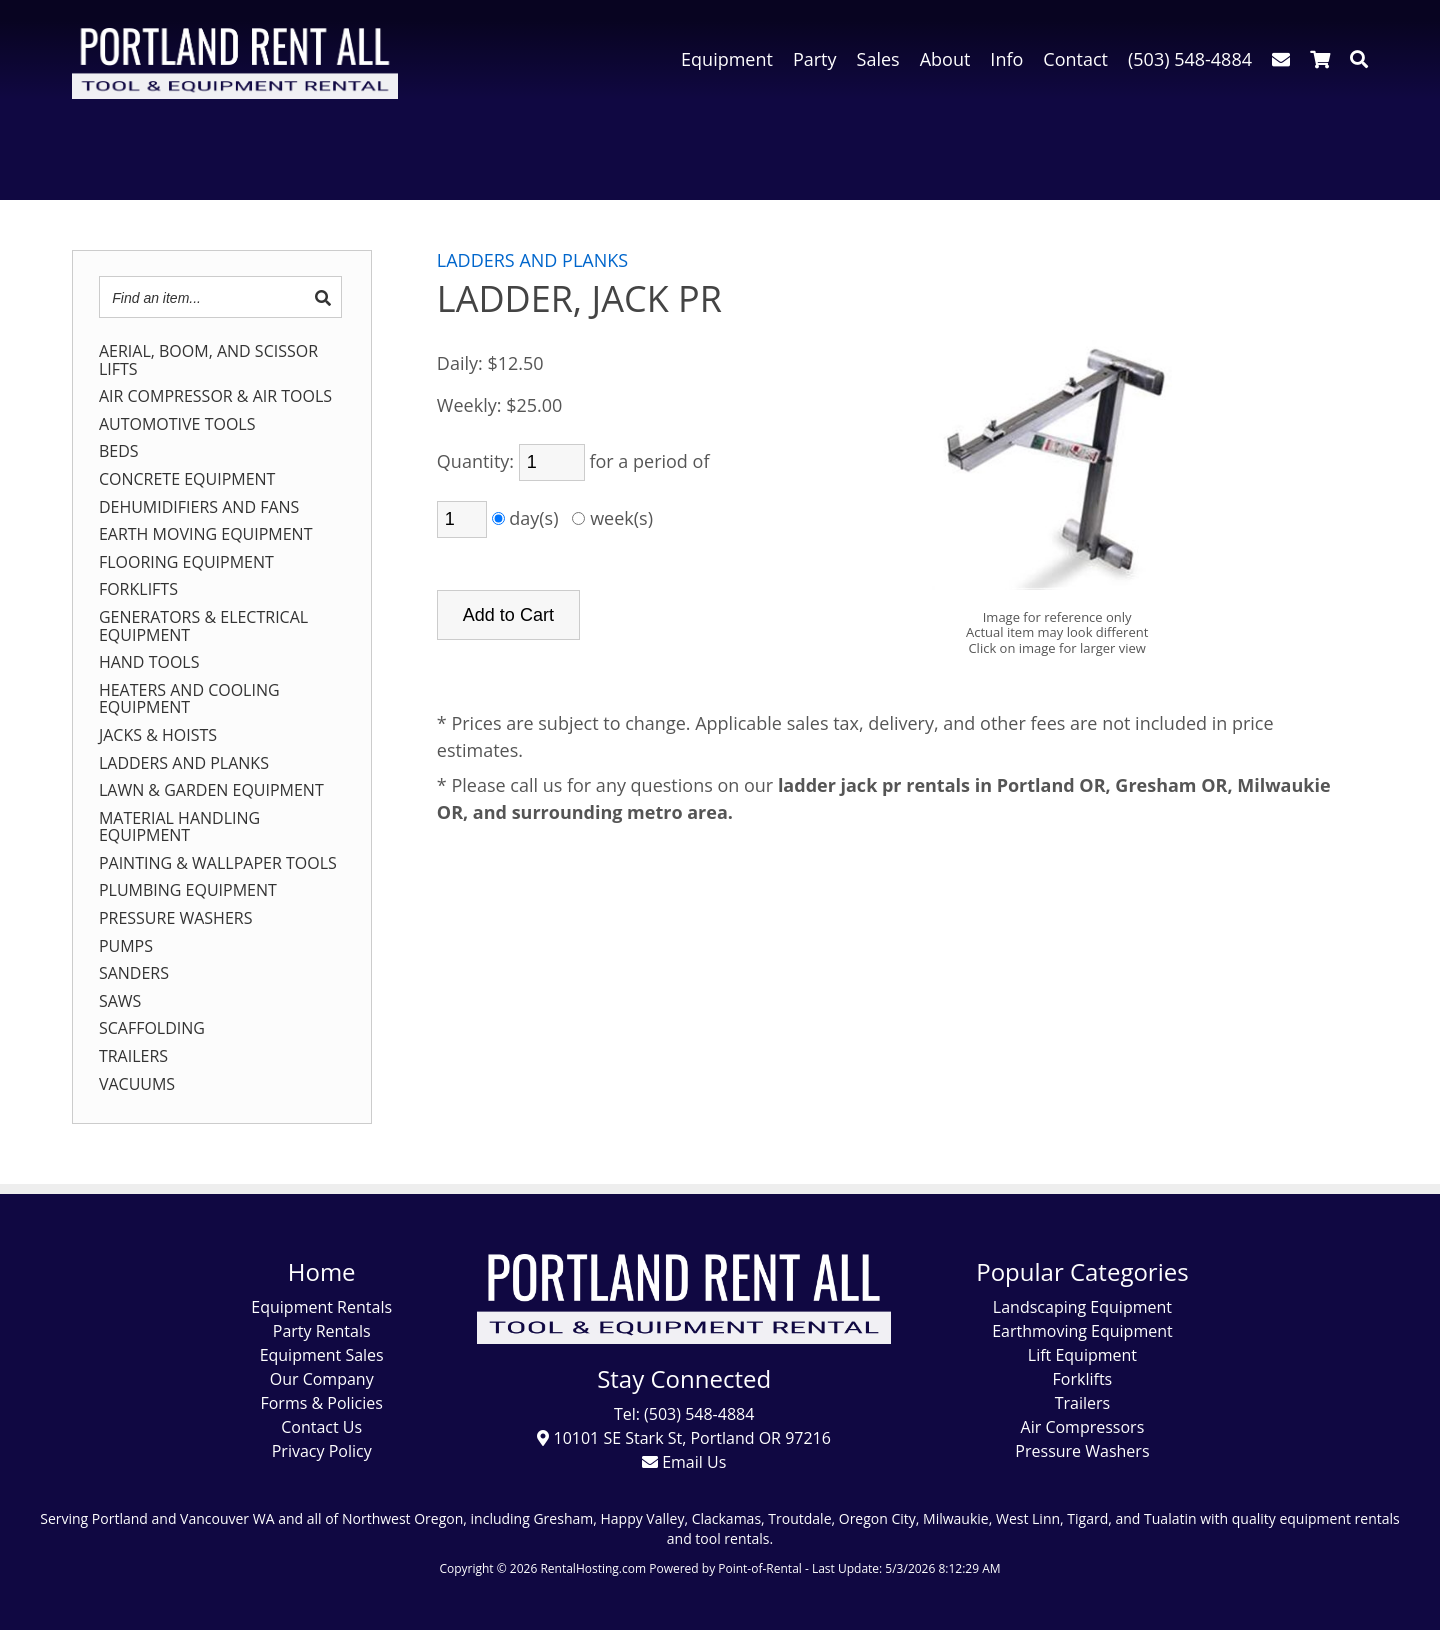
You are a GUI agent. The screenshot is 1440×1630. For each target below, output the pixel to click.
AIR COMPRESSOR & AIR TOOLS (215, 397)
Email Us (684, 1462)
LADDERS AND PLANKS (184, 764)
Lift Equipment (1082, 1355)
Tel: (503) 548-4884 (684, 1414)
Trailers (1082, 1403)
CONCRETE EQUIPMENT (187, 480)
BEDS (119, 452)
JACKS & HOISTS (158, 736)
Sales (878, 59)
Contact (1075, 59)
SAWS (120, 1002)
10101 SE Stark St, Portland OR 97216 (684, 1438)
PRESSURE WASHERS (176, 919)
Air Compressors (1083, 1427)
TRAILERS (133, 1057)
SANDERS (134, 974)
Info (1006, 59)
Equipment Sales (322, 1355)
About (945, 59)
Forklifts (1083, 1379)
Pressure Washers (1082, 1451)
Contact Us (321, 1427)
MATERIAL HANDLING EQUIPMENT (179, 827)
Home (322, 1271)
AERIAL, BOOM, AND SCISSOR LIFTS (208, 360)
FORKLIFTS (138, 590)
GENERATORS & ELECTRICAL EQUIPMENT (203, 626)
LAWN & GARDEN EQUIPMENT (211, 791)
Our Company (322, 1379)
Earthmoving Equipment (1082, 1331)
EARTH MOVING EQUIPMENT (206, 535)
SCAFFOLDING (152, 1029)
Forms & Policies (321, 1403)
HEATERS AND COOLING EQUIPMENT (189, 699)
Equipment (727, 59)
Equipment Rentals (321, 1307)
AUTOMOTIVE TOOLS (177, 425)
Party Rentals (322, 1331)
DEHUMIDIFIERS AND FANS (199, 508)
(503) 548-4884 (1190, 59)
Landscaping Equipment (1082, 1307)
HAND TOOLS (149, 663)
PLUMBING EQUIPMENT (188, 891)
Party (815, 59)
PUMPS (126, 947)
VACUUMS (137, 1085)
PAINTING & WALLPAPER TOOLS (218, 864)
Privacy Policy (322, 1451)
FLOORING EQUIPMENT (186, 563)
